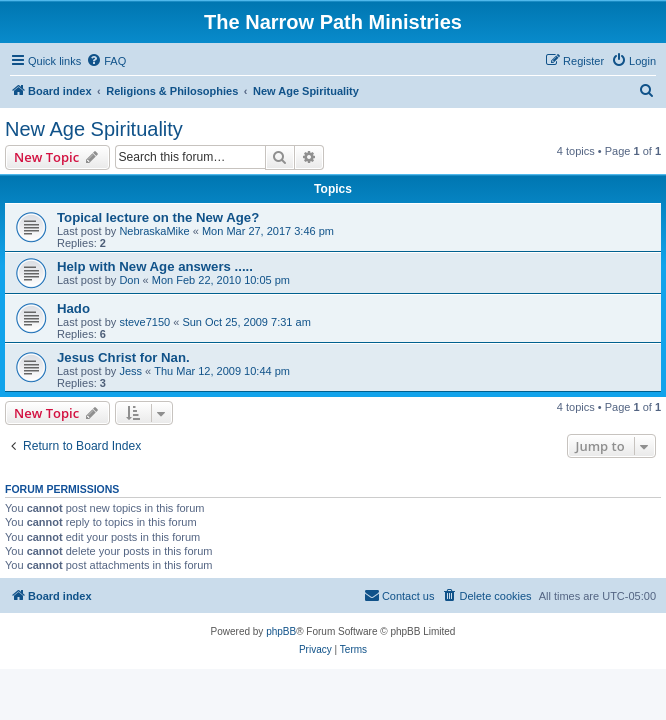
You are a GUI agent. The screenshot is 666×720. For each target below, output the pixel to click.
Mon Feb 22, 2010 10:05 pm (221, 280)
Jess (130, 371)
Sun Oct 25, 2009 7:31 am (246, 322)
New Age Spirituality (94, 129)
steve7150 (144, 322)
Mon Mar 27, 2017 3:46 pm (268, 231)
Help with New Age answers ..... (155, 266)
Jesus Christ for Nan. (123, 357)
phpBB (281, 631)
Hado (73, 308)
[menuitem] (106, 61)
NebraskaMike (154, 231)
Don (129, 280)
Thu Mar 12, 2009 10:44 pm (222, 371)
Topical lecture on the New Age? (158, 217)
